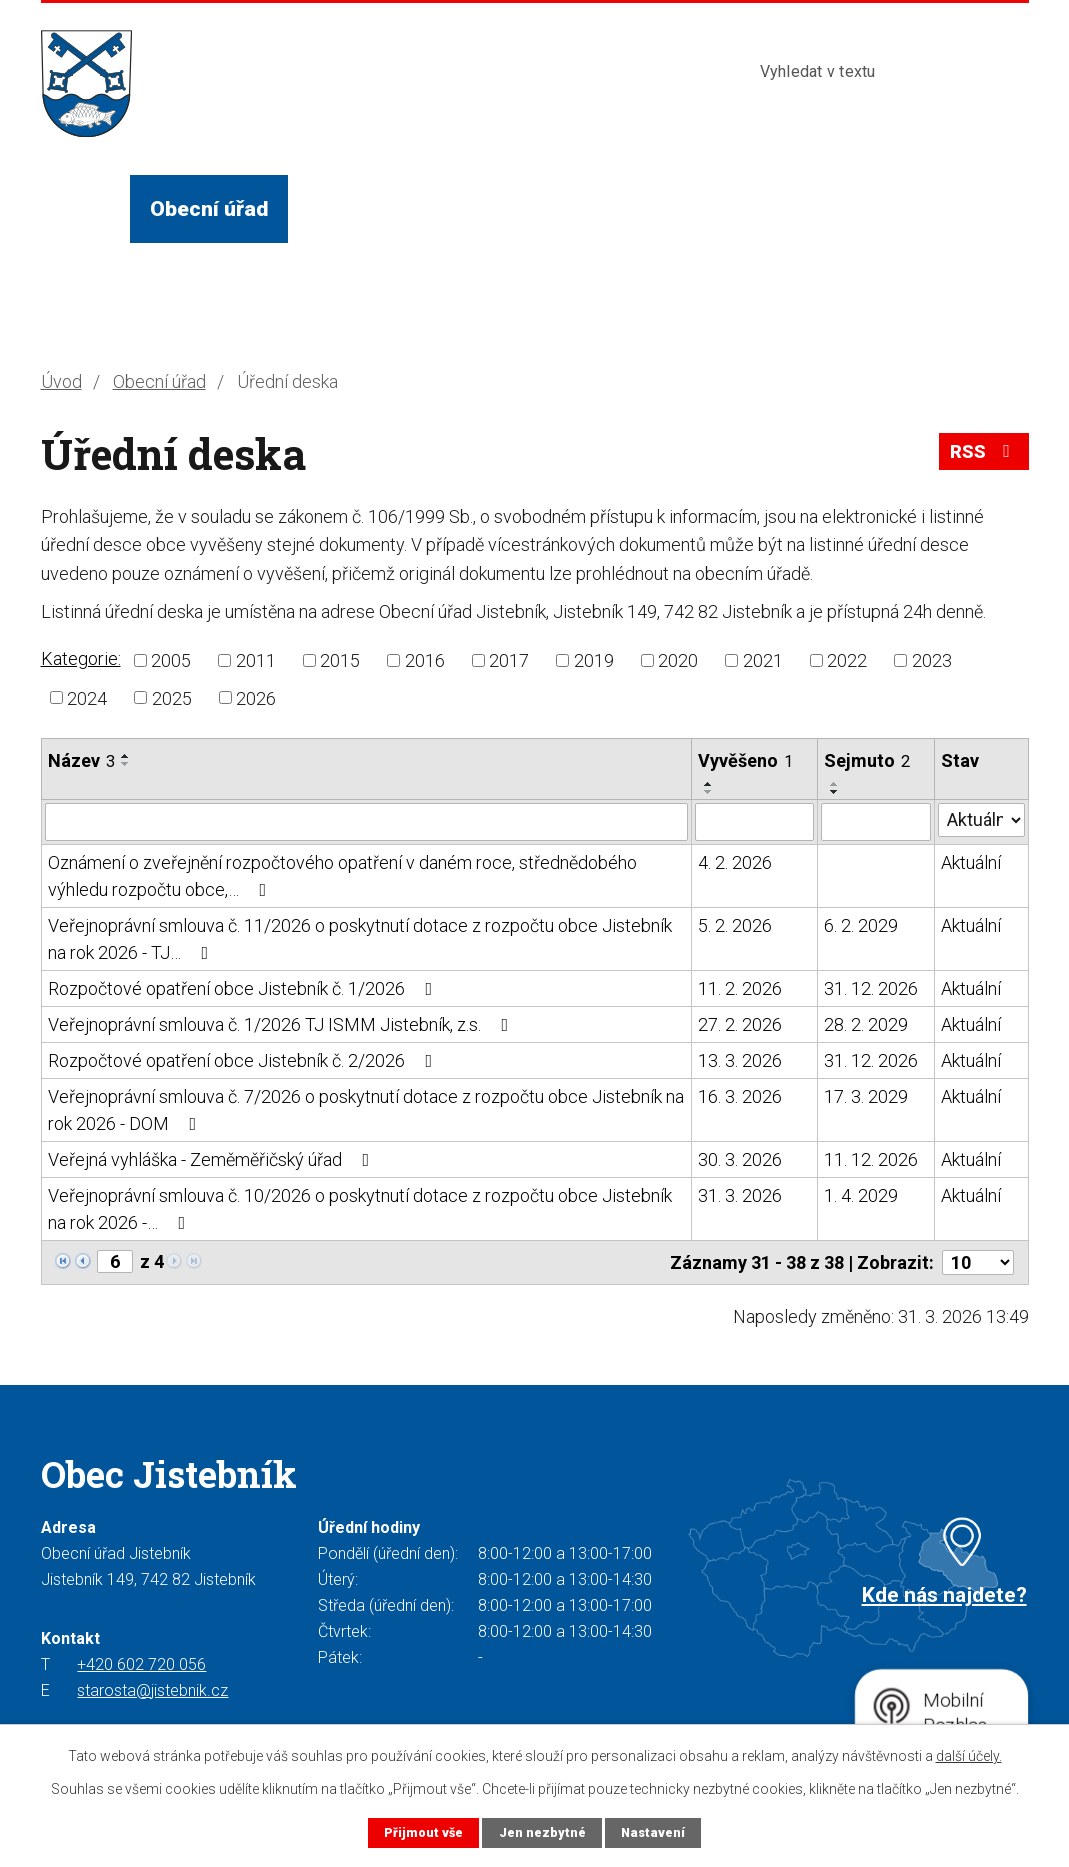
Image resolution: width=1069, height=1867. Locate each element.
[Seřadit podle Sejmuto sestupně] (835, 792)
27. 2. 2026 (740, 1024)
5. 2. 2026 (735, 925)
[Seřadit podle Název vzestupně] (126, 756)
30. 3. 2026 (740, 1159)
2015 (340, 660)
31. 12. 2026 (871, 988)
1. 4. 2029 (861, 1195)
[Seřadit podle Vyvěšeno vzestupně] (709, 784)
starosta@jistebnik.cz (152, 1690)
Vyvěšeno (745, 760)
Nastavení (653, 1832)
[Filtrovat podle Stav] (981, 820)
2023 (932, 660)
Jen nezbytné (542, 1832)
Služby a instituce (550, 208)
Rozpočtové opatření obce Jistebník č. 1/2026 (244, 988)
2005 (171, 660)
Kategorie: (81, 658)
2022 (847, 660)
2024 (87, 697)
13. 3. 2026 (740, 1060)
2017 (509, 660)
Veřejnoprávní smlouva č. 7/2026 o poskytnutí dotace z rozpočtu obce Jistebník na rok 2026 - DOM (366, 1110)
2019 (594, 660)
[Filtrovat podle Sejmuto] (876, 822)
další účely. (969, 1756)
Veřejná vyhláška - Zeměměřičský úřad (213, 1159)
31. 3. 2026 (740, 1195)
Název (81, 760)
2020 (678, 660)
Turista (712, 208)
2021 (763, 660)
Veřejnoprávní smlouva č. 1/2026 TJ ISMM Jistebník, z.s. (282, 1024)
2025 (172, 697)
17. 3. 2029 (866, 1096)
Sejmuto (867, 760)
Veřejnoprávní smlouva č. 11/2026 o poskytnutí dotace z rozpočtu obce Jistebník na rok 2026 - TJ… (360, 939)
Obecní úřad (209, 208)
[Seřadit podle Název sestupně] (126, 764)
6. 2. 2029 (861, 925)
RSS (984, 451)
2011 (256, 660)
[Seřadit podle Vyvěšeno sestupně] (709, 792)
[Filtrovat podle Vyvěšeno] (754, 822)
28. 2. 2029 (866, 1024)
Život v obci (365, 208)
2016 (425, 660)
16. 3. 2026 (740, 1096)
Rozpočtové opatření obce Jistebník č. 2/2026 (244, 1060)
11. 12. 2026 (871, 1159)
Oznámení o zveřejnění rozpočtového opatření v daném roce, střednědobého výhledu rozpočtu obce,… (342, 876)
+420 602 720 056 (141, 1664)
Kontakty (831, 208)
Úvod (85, 208)
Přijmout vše (423, 1832)
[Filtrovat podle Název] (367, 822)
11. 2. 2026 (740, 988)
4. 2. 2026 (735, 862)
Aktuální (971, 862)
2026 (256, 697)
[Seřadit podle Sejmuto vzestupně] (835, 784)
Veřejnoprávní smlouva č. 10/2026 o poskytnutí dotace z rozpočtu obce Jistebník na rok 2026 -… (360, 1209)
